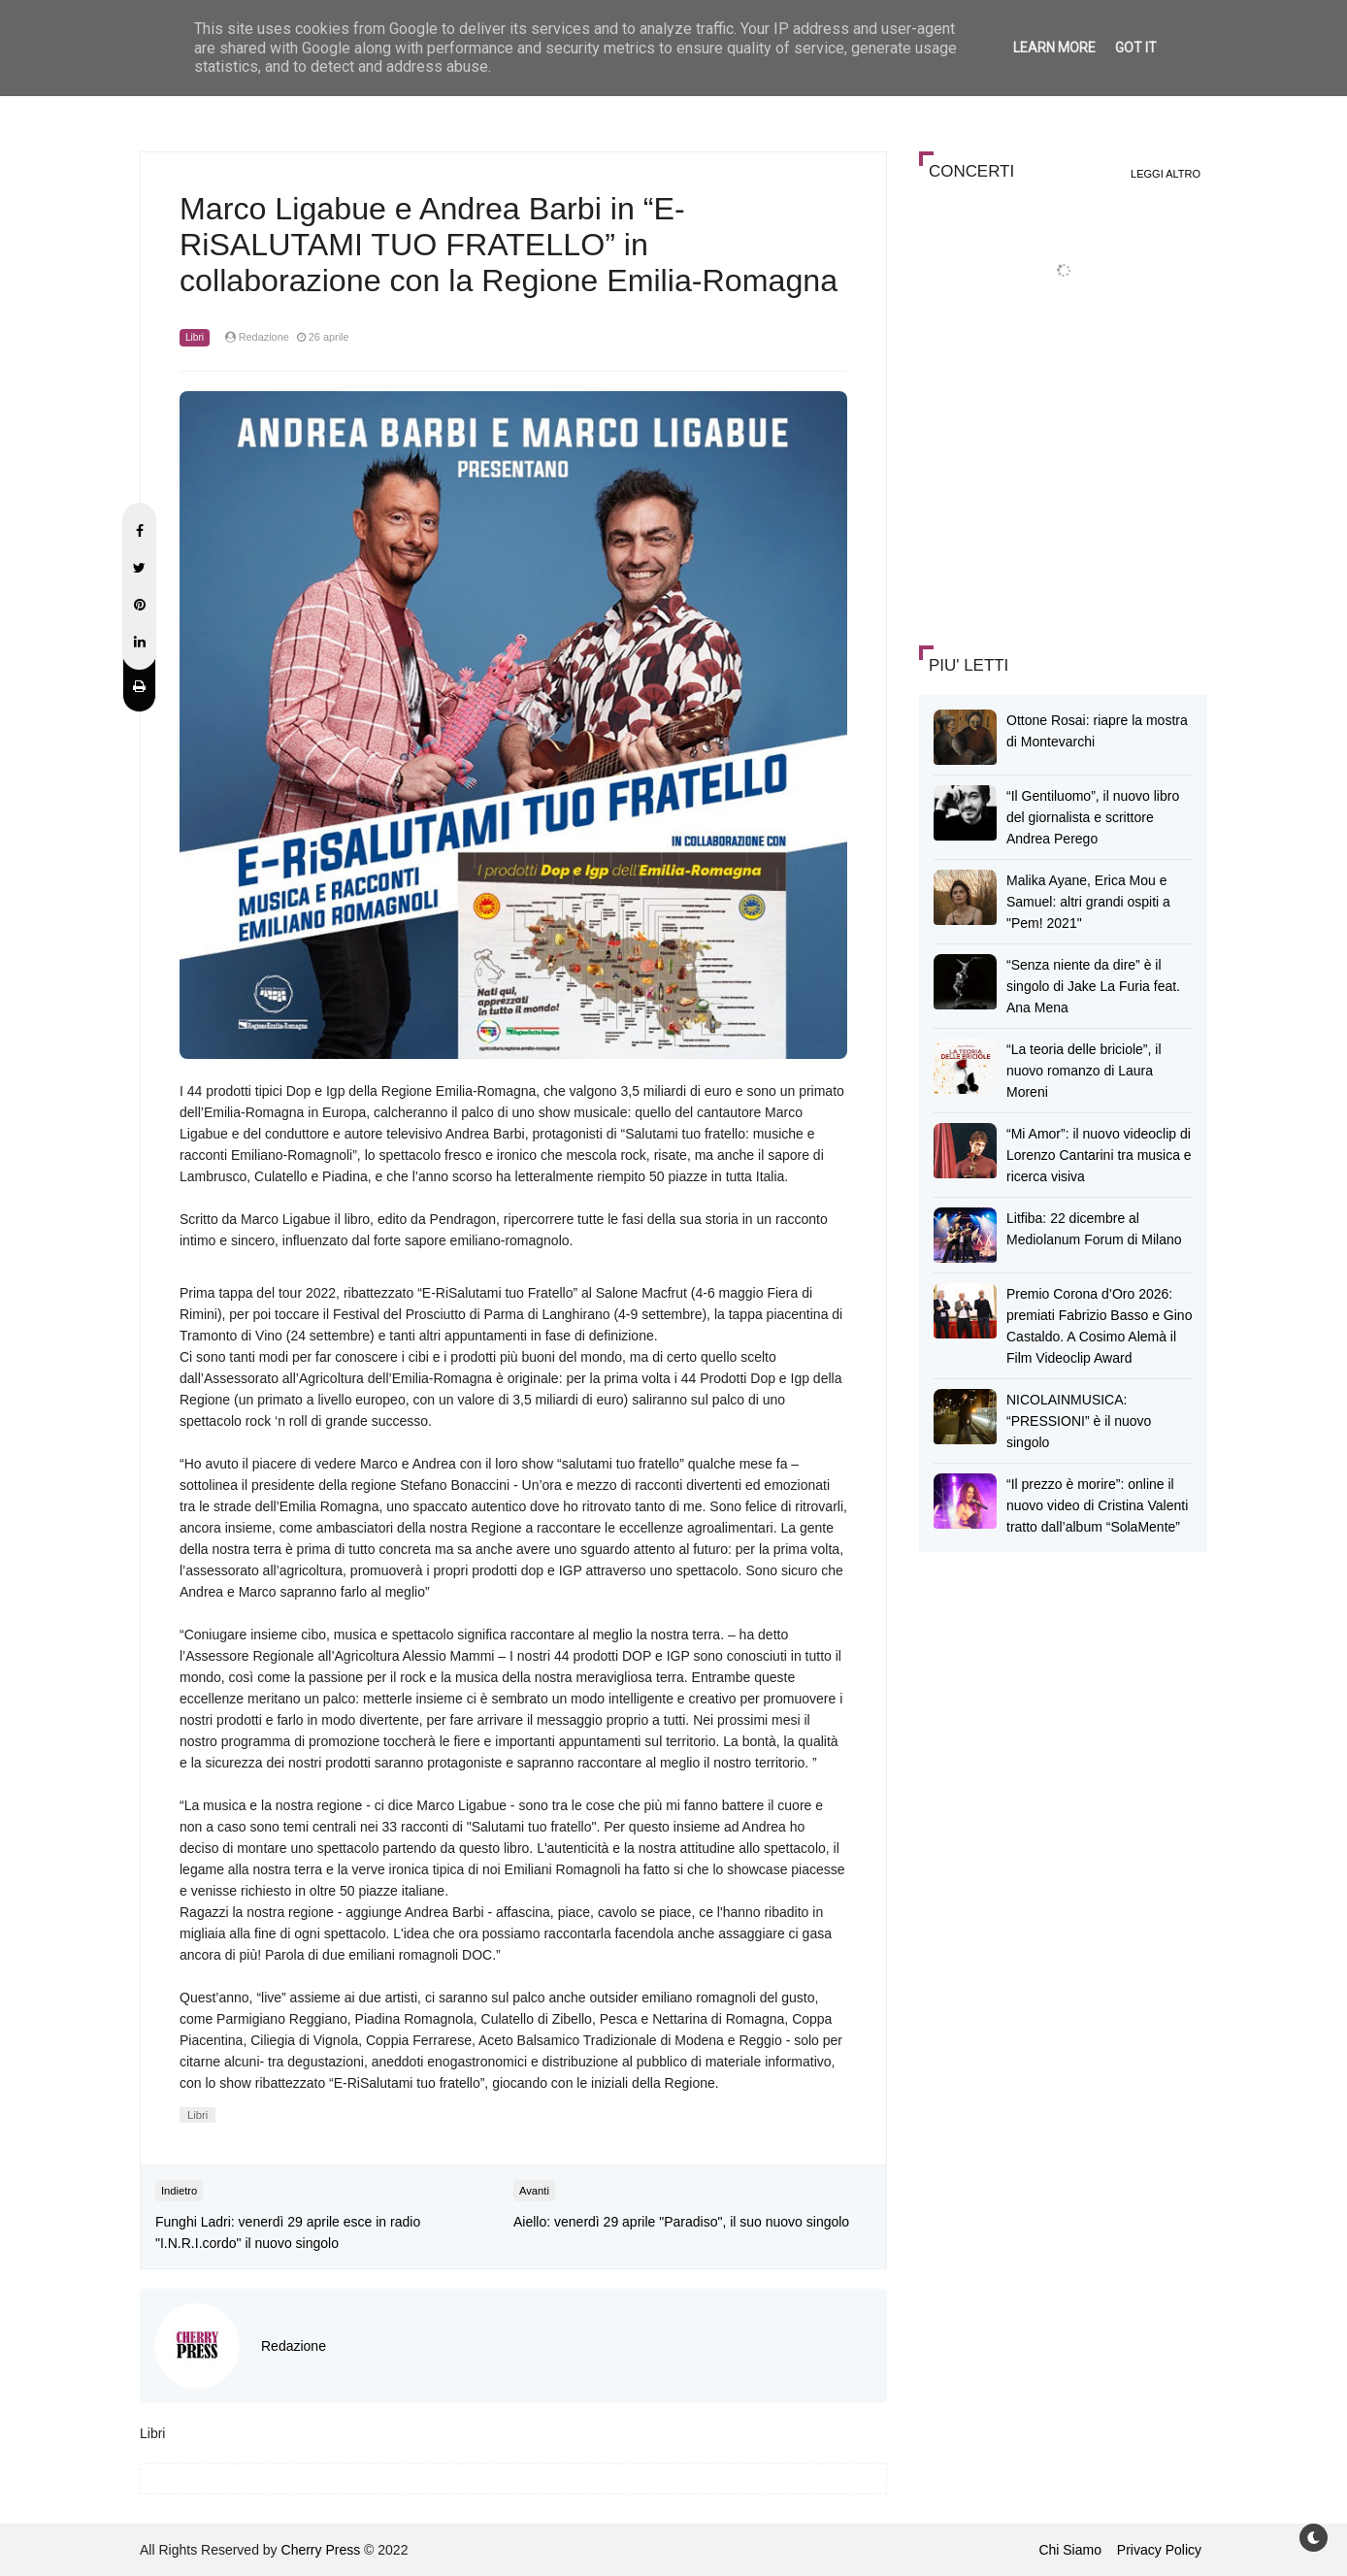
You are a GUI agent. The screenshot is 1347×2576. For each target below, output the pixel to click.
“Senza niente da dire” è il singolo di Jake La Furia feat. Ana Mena (1093, 986)
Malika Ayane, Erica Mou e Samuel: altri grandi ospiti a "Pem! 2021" (1088, 902)
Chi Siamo (1069, 2550)
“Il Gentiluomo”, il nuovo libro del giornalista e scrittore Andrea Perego (1092, 817)
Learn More (1054, 47)
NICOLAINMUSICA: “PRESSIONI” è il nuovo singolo (1078, 1421)
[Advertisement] (1064, 489)
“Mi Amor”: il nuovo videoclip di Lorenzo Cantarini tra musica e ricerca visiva (1099, 1155)
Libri (194, 337)
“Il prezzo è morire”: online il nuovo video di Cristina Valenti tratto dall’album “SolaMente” (1097, 1505)
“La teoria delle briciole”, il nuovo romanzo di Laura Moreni (1084, 1070)
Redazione (293, 2346)
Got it (1136, 47)
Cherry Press (321, 2550)
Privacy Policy (1159, 2550)
